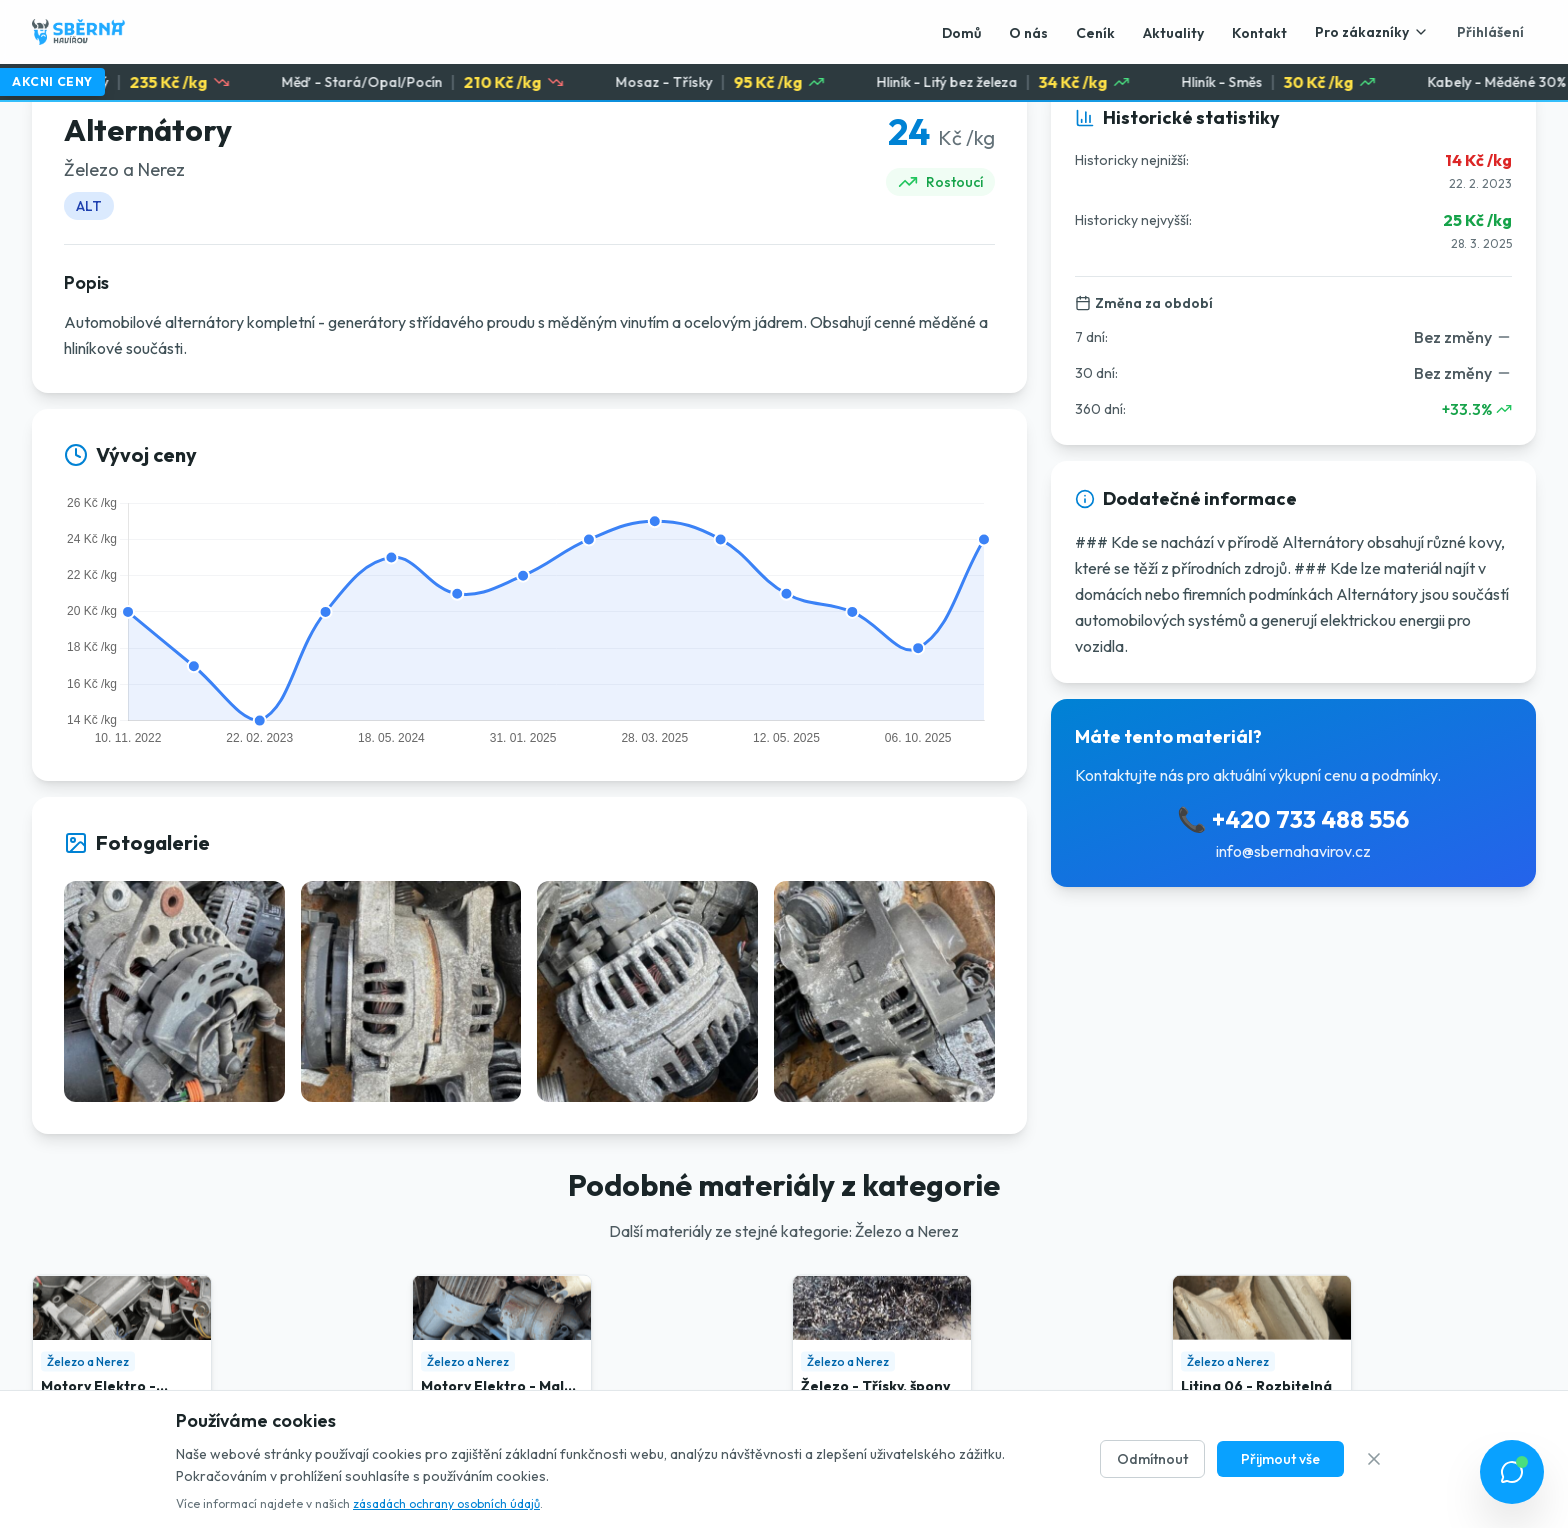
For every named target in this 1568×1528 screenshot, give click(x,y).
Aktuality (1173, 33)
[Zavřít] (1374, 1459)
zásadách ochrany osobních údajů (446, 1503)
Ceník (1095, 33)
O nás (1028, 33)
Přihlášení (1490, 32)
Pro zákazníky (1372, 32)
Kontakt (1259, 33)
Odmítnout (1152, 1459)
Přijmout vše (1280, 1459)
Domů (961, 33)
